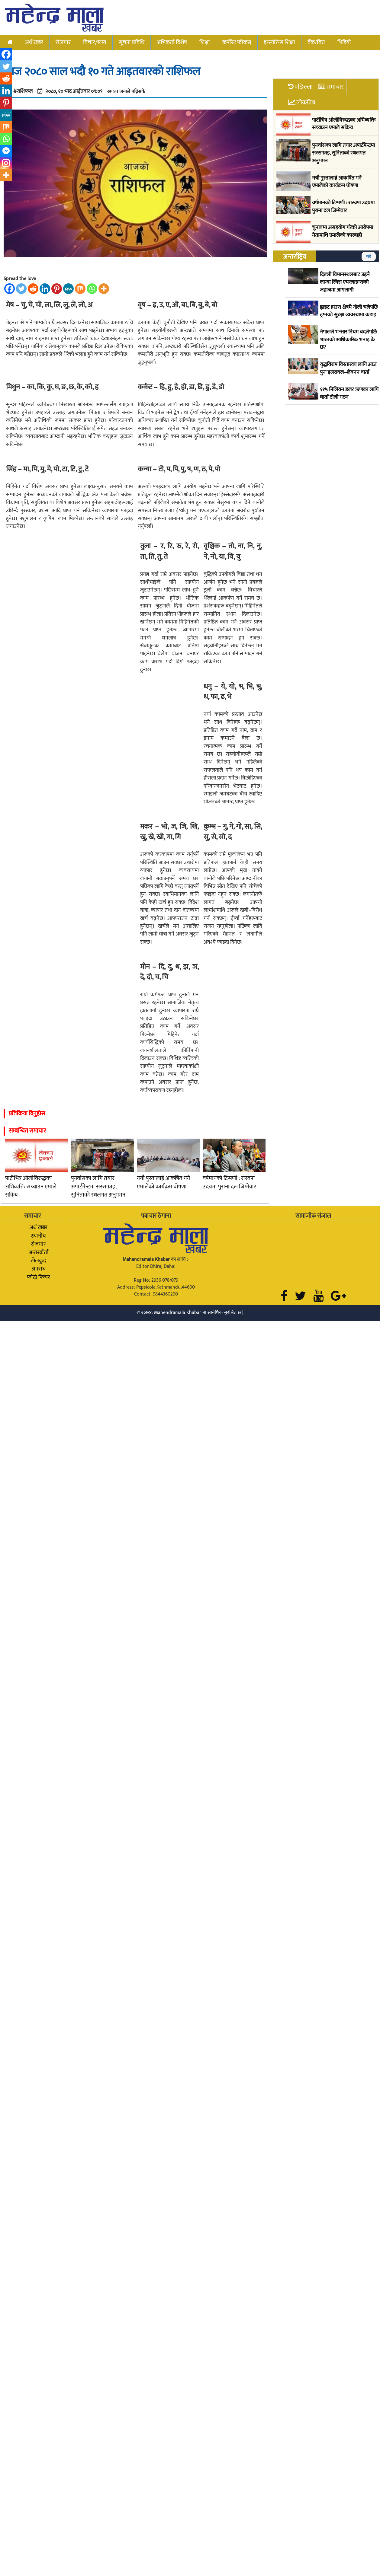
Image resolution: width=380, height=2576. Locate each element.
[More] (103, 288)
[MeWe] (68, 288)
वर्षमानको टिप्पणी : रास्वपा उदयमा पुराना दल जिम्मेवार (229, 1182)
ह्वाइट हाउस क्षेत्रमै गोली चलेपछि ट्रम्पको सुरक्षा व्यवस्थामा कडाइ (349, 311)
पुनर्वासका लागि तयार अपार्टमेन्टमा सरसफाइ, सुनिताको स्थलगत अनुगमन (98, 1186)
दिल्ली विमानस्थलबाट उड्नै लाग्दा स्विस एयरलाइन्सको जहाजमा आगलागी (345, 282)
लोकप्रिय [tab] (305, 102)
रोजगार (63, 42)
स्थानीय (38, 1236)
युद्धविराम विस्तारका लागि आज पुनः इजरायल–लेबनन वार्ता (348, 368)
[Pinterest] (56, 288)
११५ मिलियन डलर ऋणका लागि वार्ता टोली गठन (349, 393)
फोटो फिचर (38, 1277)
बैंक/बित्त (316, 42)
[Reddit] (33, 288)
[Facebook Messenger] (6, 151)
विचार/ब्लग (94, 42)
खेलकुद (38, 1260)
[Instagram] (6, 163)
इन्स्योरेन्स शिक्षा (279, 42)
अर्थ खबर (34, 42)
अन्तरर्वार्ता (38, 1252)
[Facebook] (9, 288)
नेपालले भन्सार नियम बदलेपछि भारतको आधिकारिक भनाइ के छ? (348, 340)
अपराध (38, 1269)
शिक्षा (204, 42)
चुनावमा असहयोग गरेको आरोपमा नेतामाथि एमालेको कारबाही (342, 231)
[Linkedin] (45, 288)
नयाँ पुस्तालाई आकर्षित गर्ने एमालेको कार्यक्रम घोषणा (163, 1182)
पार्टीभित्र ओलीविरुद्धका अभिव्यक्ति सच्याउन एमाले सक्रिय (30, 1186)
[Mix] (80, 288)
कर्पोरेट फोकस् (236, 42)
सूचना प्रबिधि (131, 42)
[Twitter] (21, 288)
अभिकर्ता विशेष (172, 42)
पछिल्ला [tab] (304, 86)
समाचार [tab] (335, 86)
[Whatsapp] (92, 288)
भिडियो (344, 42)
